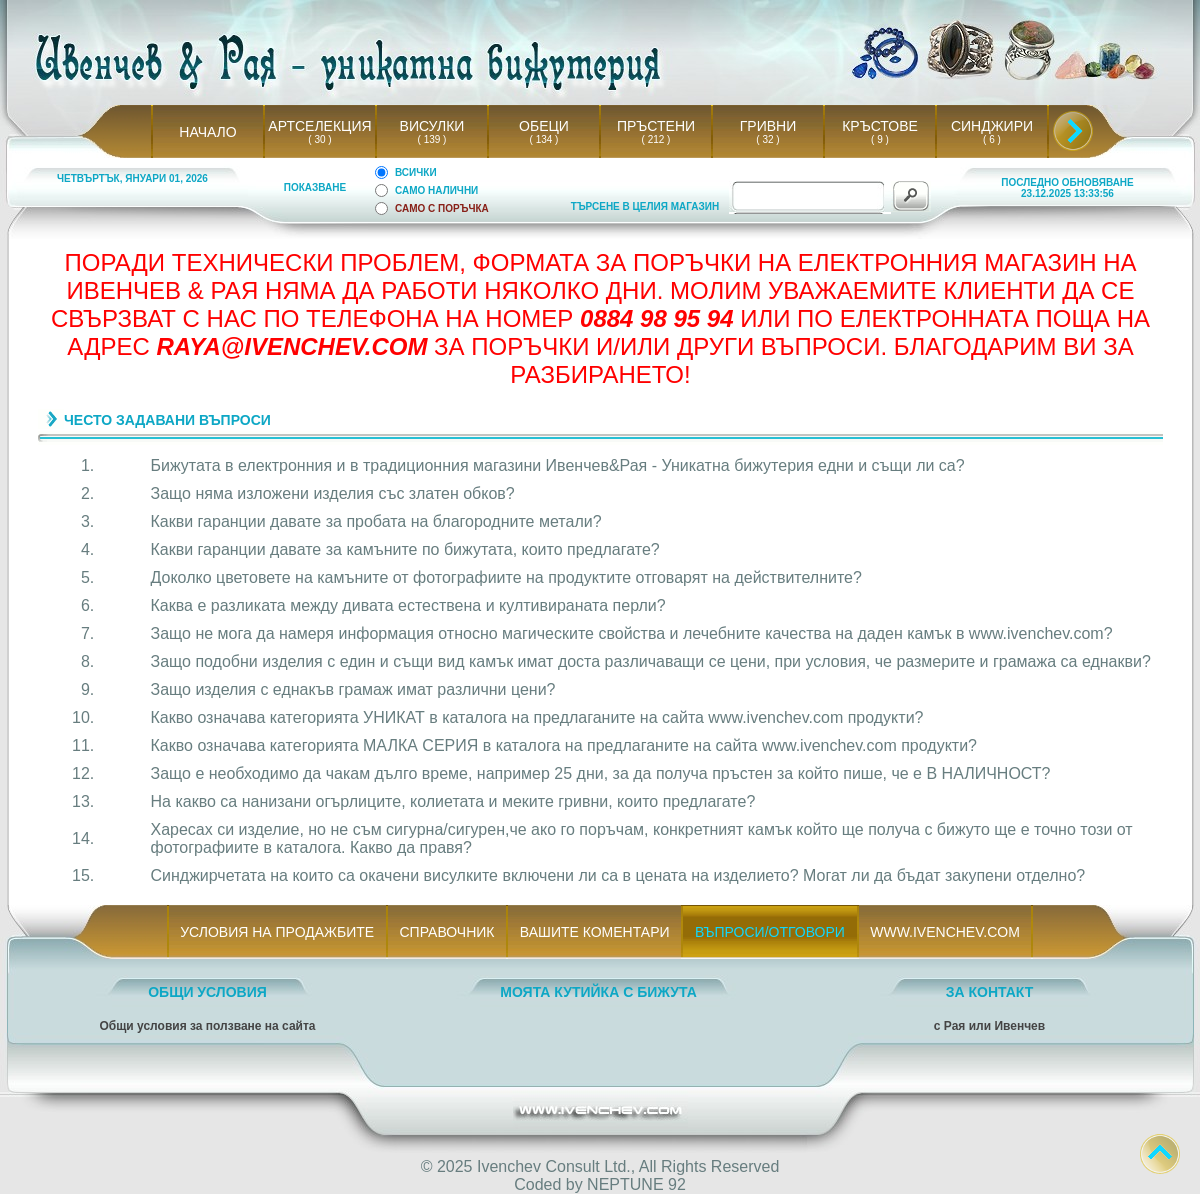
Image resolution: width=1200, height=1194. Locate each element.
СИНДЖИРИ (992, 126)
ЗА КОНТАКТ (990, 992)
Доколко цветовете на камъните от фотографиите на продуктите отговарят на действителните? (506, 577)
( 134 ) (544, 139)
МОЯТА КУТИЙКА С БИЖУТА (598, 992)
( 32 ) (768, 139)
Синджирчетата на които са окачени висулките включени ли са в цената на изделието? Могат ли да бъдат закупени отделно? (618, 875)
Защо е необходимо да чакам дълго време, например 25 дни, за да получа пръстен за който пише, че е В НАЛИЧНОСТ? (601, 773)
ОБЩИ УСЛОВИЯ (207, 992)
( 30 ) (320, 139)
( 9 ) (880, 139)
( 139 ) (432, 139)
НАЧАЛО (207, 132)
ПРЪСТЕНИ (656, 126)
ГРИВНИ (768, 126)
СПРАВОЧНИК (447, 932)
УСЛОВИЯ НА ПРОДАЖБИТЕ (277, 932)
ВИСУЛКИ (432, 126)
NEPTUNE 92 (636, 1184)
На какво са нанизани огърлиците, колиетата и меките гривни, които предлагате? (453, 801)
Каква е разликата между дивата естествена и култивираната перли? (408, 605)
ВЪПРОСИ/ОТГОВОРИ (769, 932)
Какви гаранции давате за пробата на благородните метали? (376, 521)
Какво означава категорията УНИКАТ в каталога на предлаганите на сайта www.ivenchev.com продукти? (537, 717)
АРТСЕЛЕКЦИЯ (319, 126)
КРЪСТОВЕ (880, 126)
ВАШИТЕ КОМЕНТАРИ (594, 932)
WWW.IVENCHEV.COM (945, 932)
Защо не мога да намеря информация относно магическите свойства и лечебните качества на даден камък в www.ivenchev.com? (632, 633)
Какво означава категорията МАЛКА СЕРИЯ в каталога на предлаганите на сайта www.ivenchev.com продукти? (564, 745)
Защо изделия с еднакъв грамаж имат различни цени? (353, 689)
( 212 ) (656, 139)
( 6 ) (992, 139)
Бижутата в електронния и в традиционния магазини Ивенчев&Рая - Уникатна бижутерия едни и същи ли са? (558, 465)
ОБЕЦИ (544, 126)
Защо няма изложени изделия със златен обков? (333, 493)
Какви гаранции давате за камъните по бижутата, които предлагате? (405, 549)
